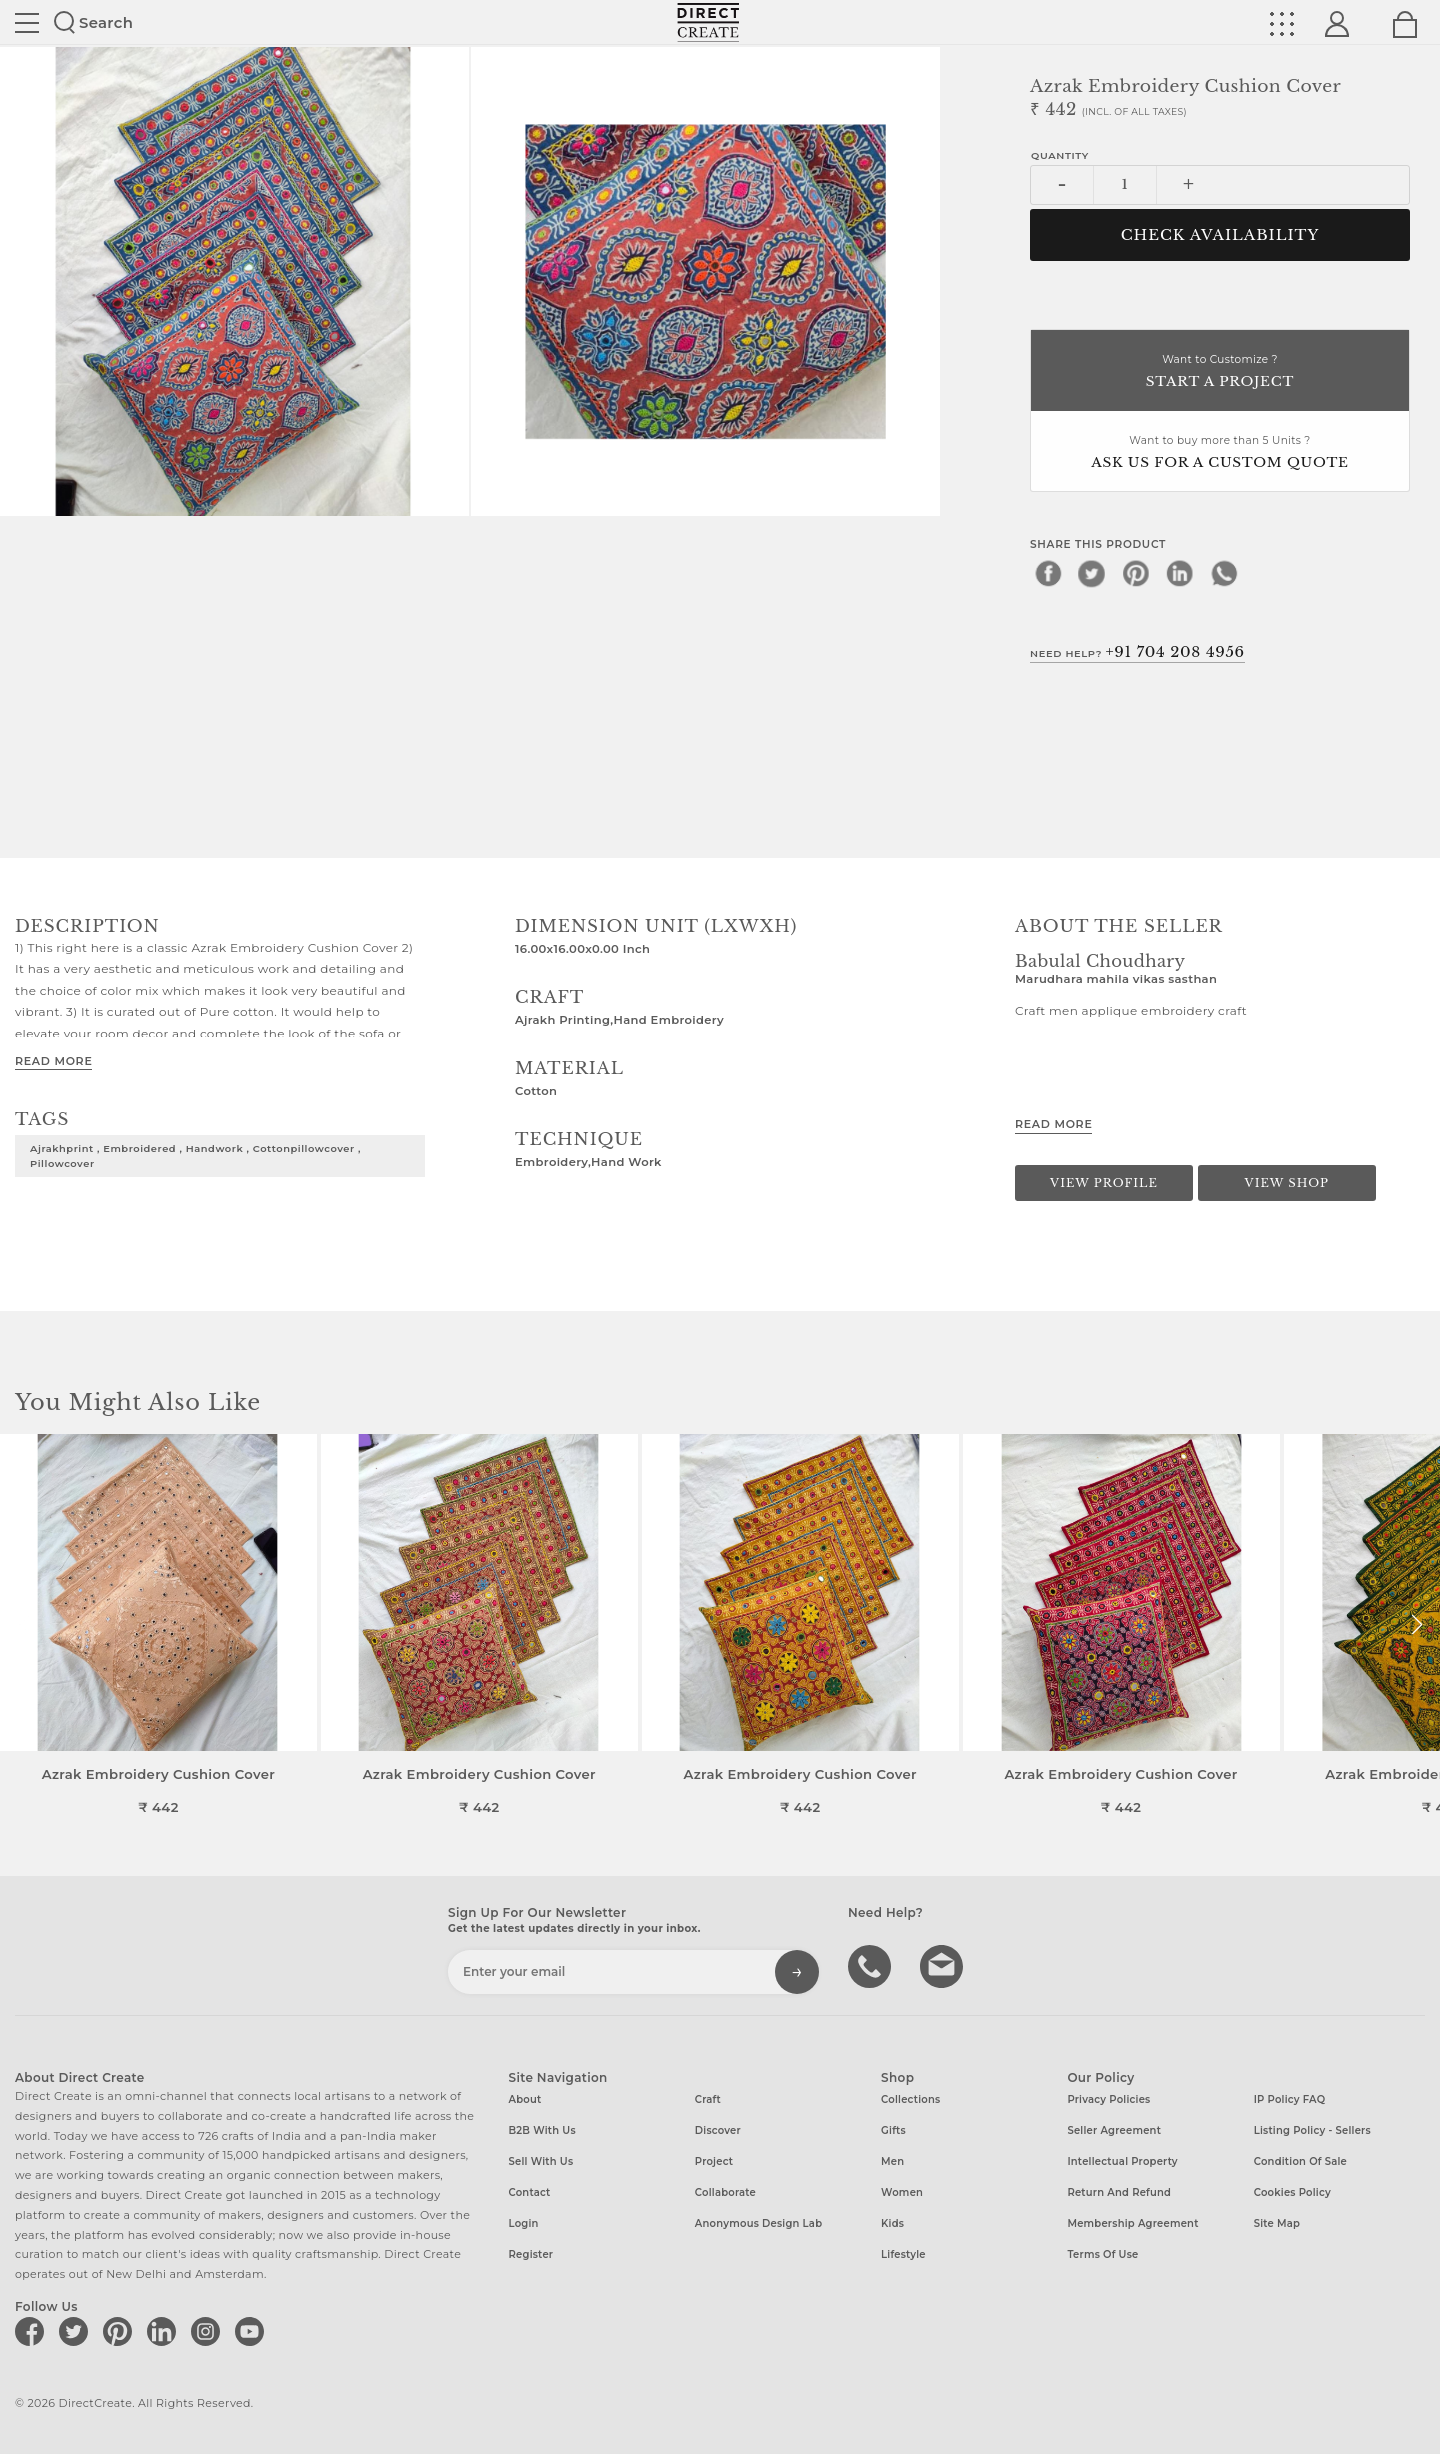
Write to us (944, 1965)
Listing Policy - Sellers (1312, 2130)
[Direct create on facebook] (33, 2331)
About (525, 2099)
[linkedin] (1180, 573)
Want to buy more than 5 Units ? (1220, 453)
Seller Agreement (1114, 2130)
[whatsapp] (1224, 573)
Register (531, 2254)
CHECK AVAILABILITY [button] (1220, 235)
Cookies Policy (1292, 2192)
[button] (1416, 1625)
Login (524, 2223)
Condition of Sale (1300, 2161)
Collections (910, 2099)
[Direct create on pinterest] (121, 2331)
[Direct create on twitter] (77, 2331)
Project (714, 2161)
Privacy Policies (1108, 2099)
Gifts (893, 2130)
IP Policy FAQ (1290, 2099)
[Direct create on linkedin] (165, 2331)
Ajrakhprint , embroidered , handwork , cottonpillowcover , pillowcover (195, 1155)
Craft (708, 2099)
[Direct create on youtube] (253, 2331)
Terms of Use (1102, 2254)
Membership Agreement (1132, 2223)
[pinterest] (1136, 573)
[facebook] (1048, 573)
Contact (530, 2192)
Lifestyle (903, 2254)
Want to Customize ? (1220, 372)
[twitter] (1092, 573)
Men (892, 2161)
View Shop (1287, 1183)
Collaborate (725, 2192)
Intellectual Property (1122, 2161)
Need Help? (1137, 652)
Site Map (1277, 2223)
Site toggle (27, 23)
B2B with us (542, 2130)
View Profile (1104, 1183)
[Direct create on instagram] (209, 2331)
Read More (53, 1061)
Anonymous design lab (758, 2223)
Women (902, 2192)
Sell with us (541, 2161)
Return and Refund (1119, 2192)
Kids (892, 2223)
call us (872, 1965)
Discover (718, 2130)
